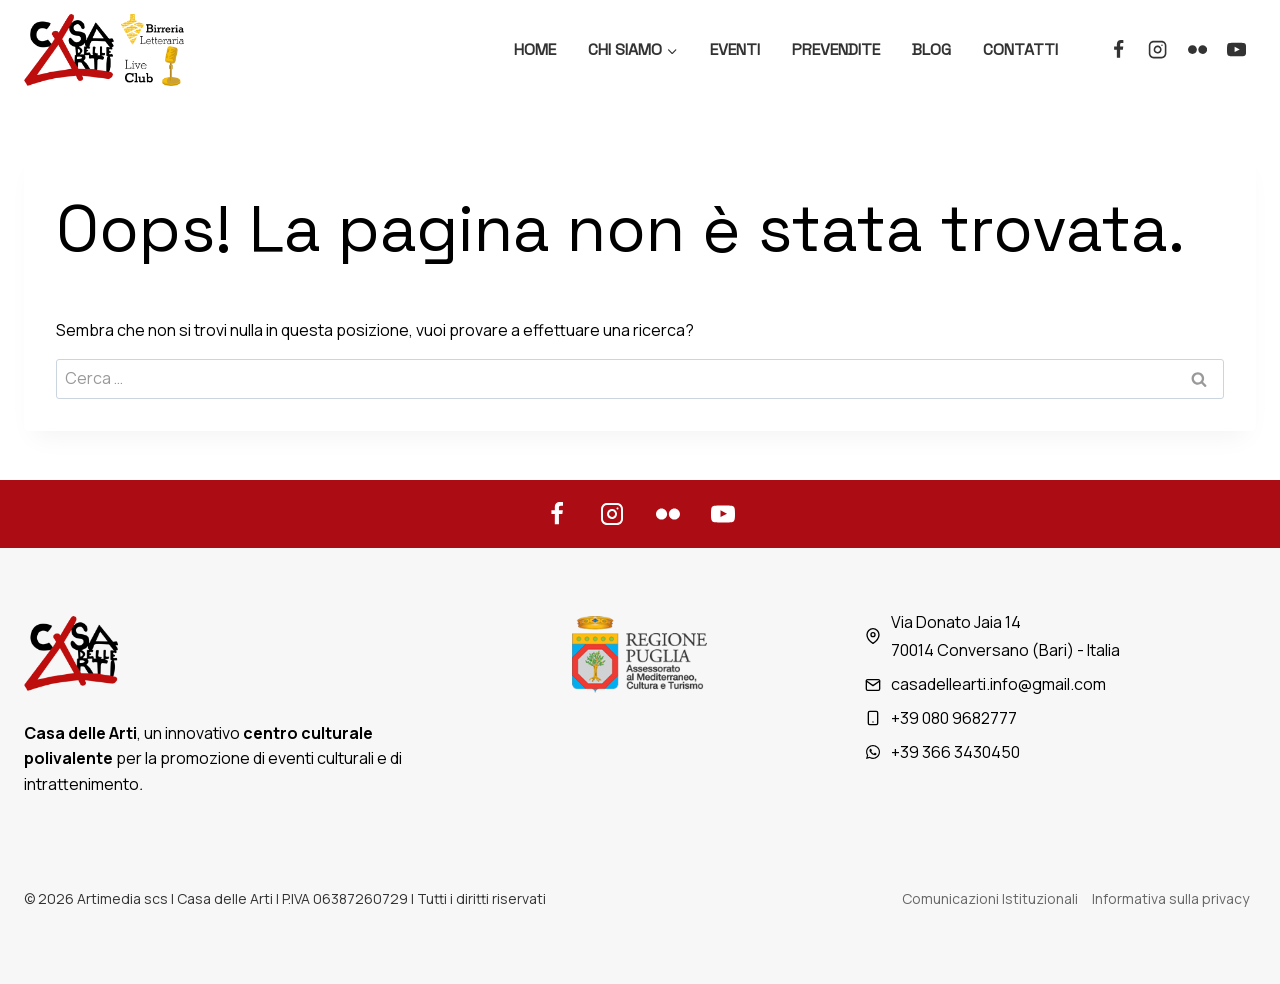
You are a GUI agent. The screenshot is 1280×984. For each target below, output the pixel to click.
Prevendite (836, 49)
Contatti (1020, 49)
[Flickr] (1197, 50)
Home (535, 49)
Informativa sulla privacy (1170, 898)
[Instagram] (1158, 50)
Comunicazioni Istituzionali (990, 898)
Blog (931, 49)
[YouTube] (1237, 50)
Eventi (735, 49)
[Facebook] (1118, 50)
